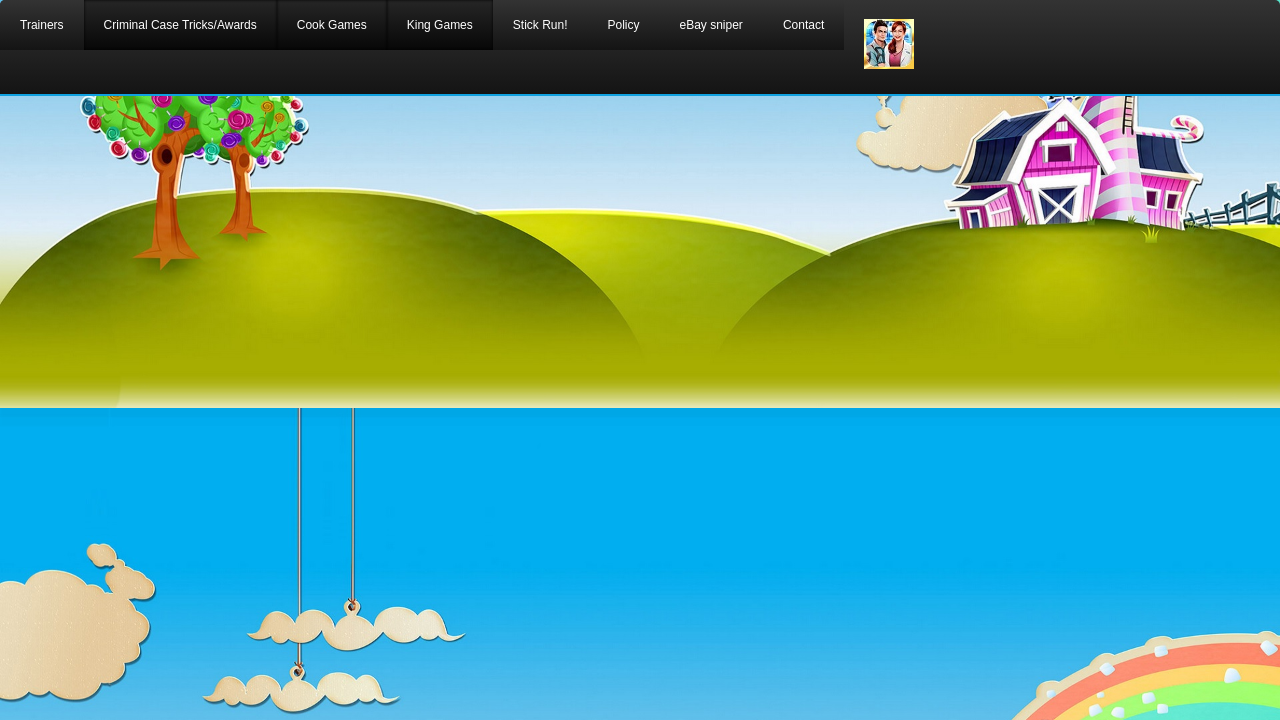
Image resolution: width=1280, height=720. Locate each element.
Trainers (42, 25)
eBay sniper (711, 25)
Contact (803, 25)
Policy (623, 25)
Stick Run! (540, 25)
